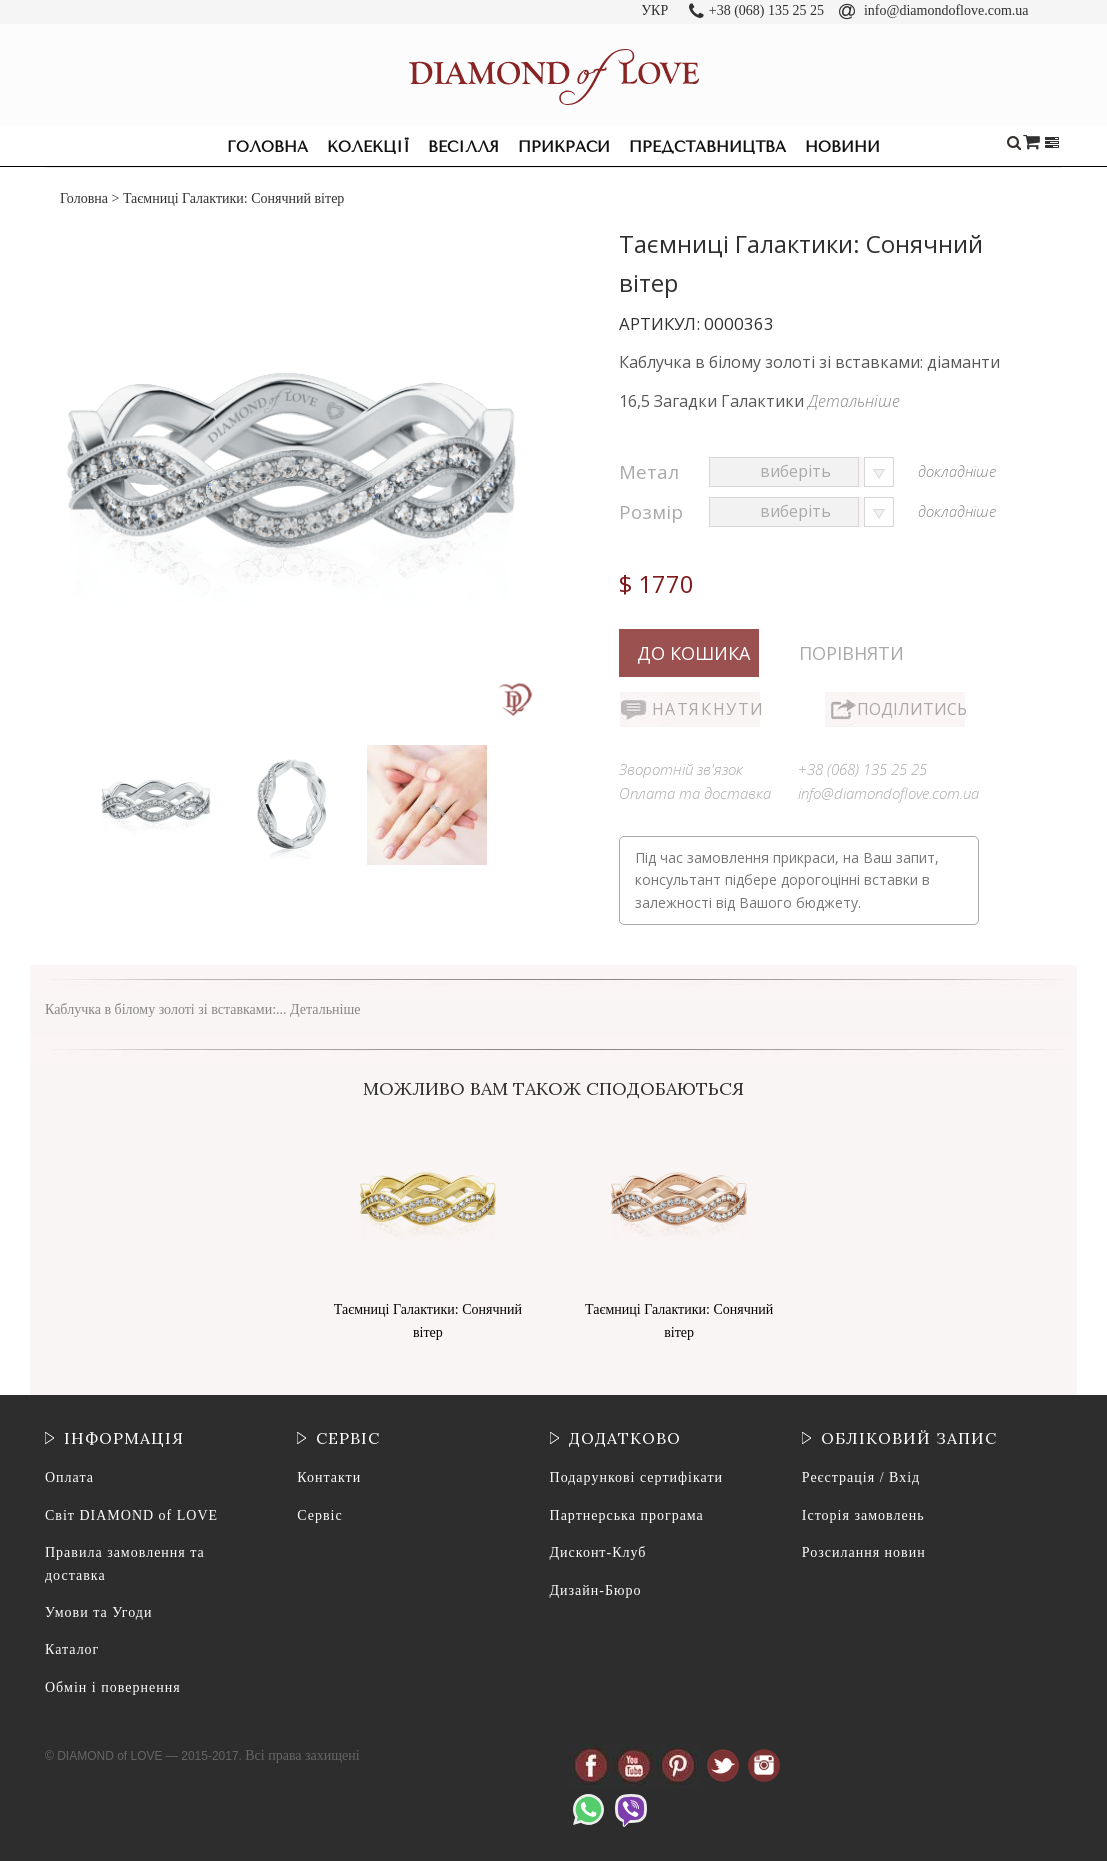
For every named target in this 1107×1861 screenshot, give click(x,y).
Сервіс (319, 1515)
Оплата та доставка (695, 793)
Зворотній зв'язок (681, 769)
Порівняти (851, 653)
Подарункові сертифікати (636, 1477)
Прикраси (564, 147)
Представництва (707, 147)
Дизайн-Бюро (596, 1590)
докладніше (957, 471)
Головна (267, 147)
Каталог (72, 1649)
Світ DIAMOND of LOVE (131, 1515)
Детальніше (854, 401)
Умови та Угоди (98, 1612)
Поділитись (911, 709)
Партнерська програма (627, 1515)
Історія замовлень (863, 1515)
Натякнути (706, 709)
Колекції (368, 147)
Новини (842, 147)
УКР (654, 10)
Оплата (69, 1477)
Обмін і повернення (113, 1687)
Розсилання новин (864, 1552)
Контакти (329, 1477)
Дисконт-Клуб (598, 1552)
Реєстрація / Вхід (861, 1477)
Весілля (463, 147)
